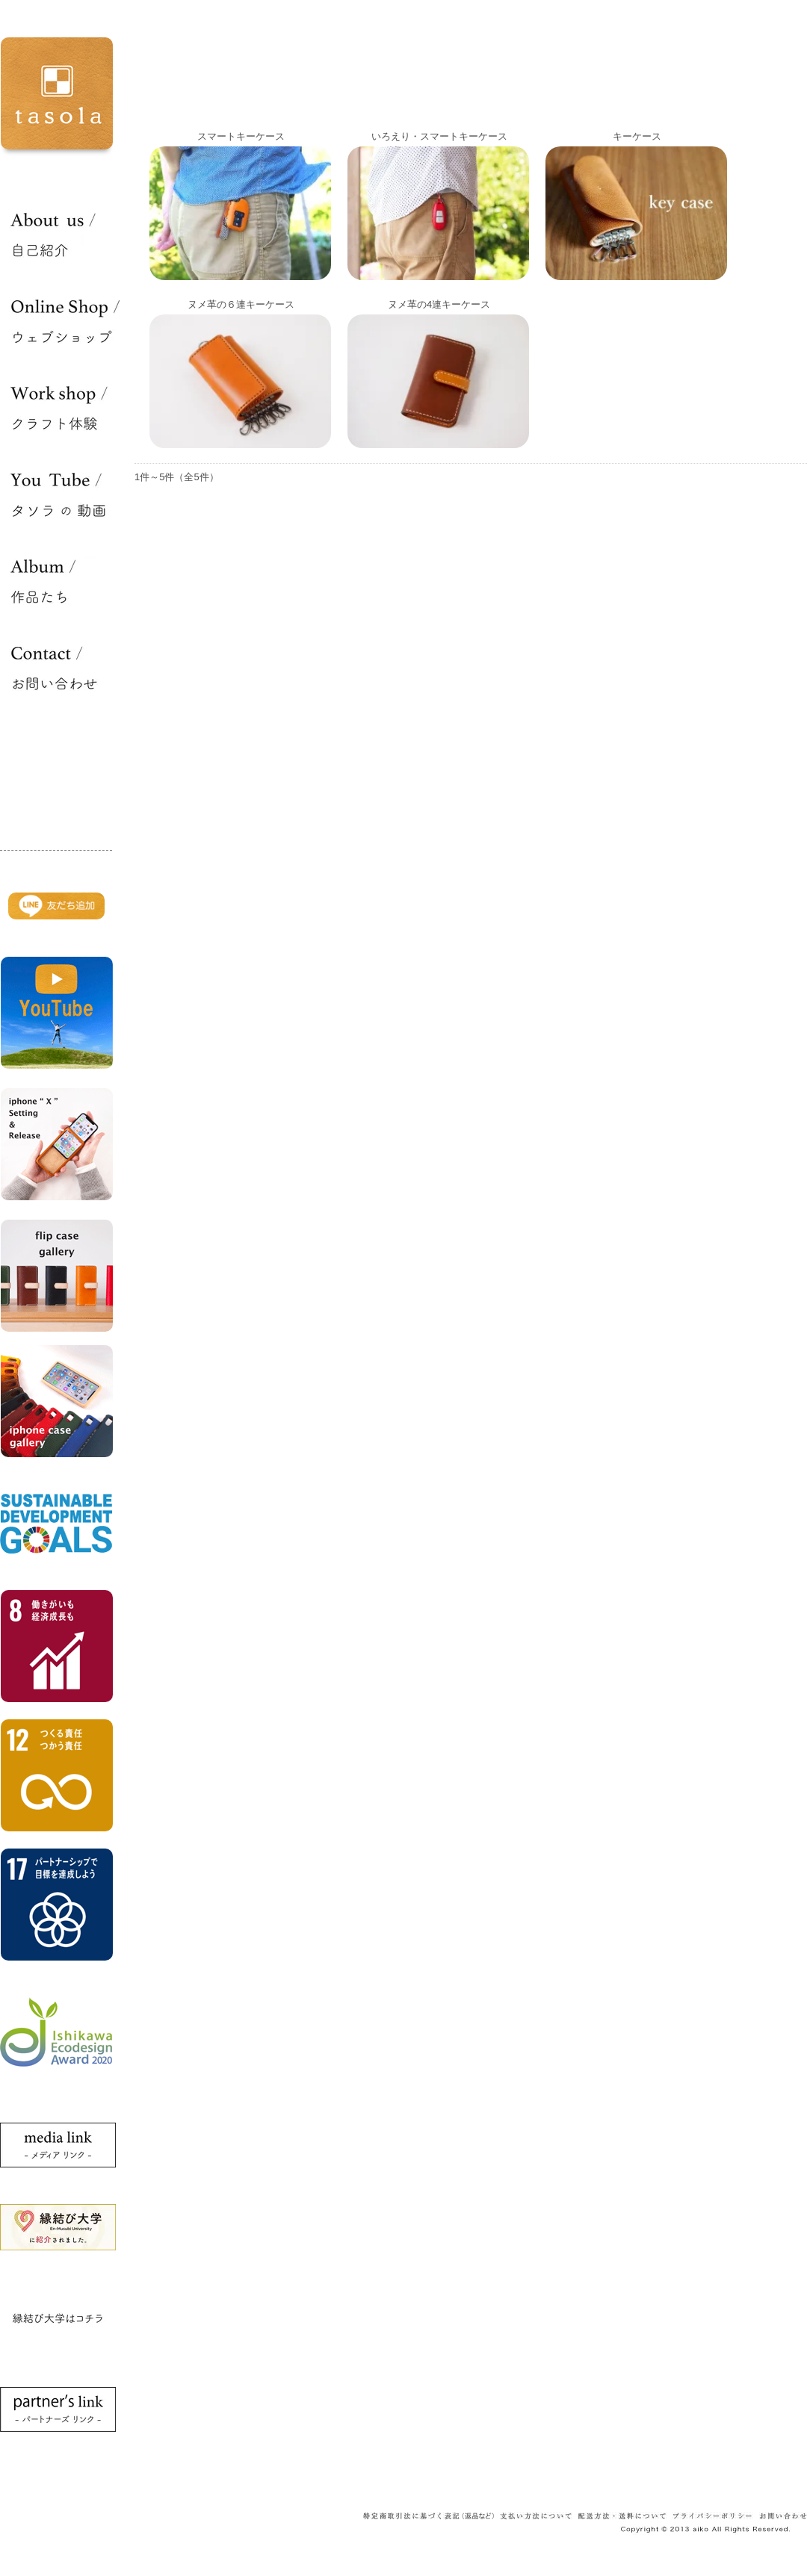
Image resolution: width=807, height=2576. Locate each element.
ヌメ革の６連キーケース (241, 304)
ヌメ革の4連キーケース (439, 304)
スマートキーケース (241, 136)
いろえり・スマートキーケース (439, 136)
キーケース (637, 136)
